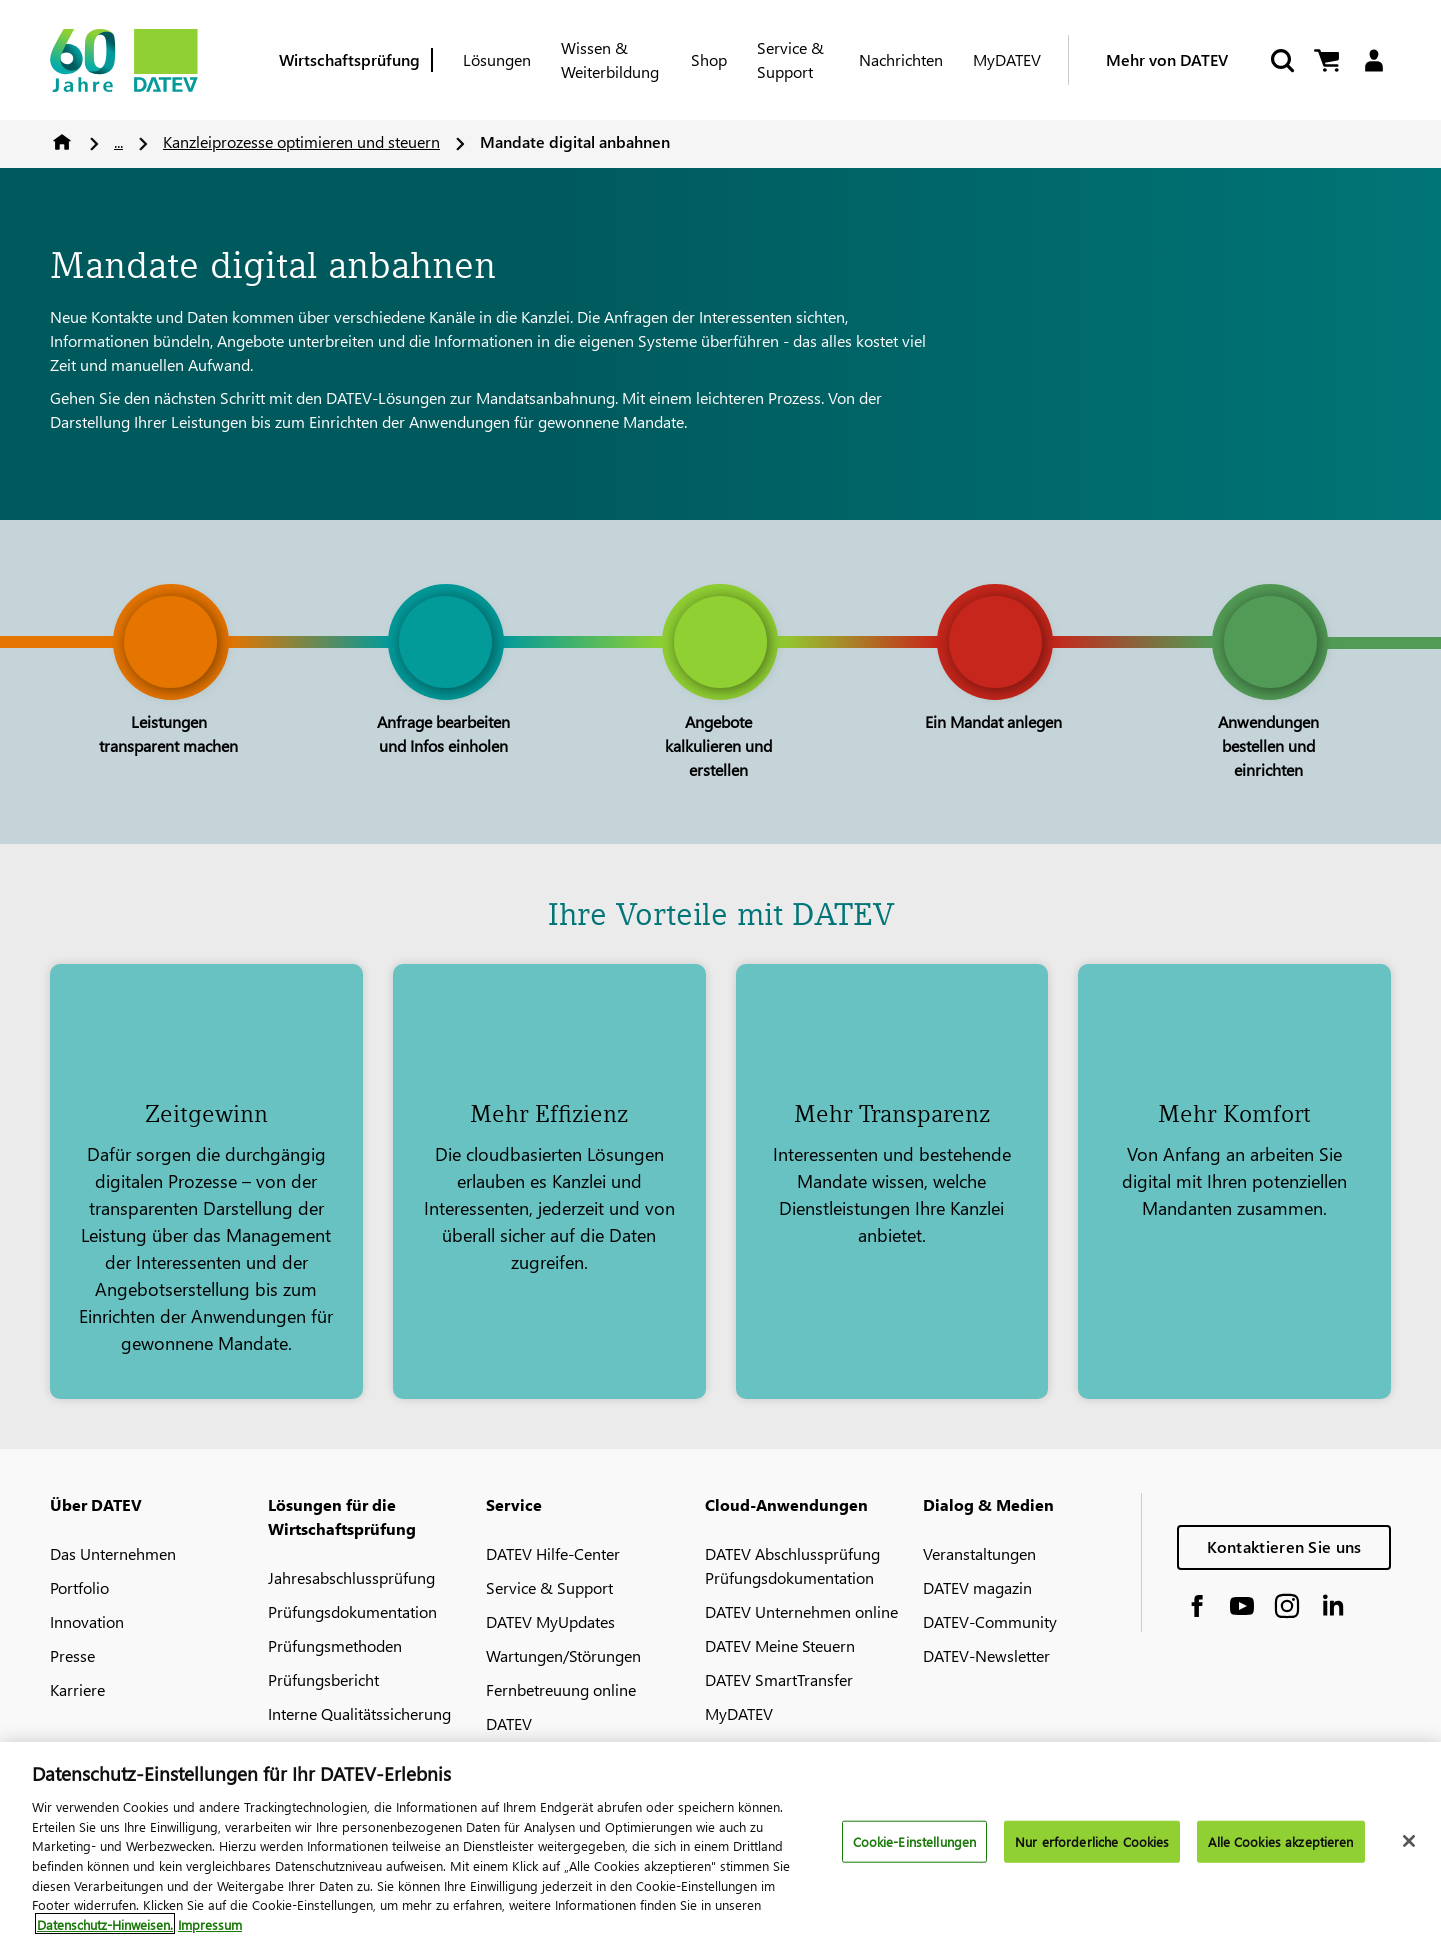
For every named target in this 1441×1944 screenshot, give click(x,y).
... (118, 141)
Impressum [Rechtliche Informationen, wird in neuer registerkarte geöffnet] (210, 1934)
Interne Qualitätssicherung (359, 1713)
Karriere (77, 1689)
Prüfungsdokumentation (352, 1611)
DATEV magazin (977, 1587)
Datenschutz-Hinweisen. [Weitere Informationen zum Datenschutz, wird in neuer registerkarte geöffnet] (105, 1934)
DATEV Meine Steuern (780, 1645)
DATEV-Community (990, 1621)
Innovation (87, 1621)
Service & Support (790, 59)
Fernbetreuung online (561, 1689)
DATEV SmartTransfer (779, 1679)
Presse (72, 1655)
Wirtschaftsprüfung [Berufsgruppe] (349, 59)
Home (62, 142)
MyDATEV (1007, 59)
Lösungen (497, 59)
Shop (709, 59)
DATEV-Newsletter (986, 1655)
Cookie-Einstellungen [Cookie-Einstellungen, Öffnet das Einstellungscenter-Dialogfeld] (915, 1851)
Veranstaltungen (979, 1553)
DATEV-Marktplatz (331, 1747)
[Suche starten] (1281, 60)
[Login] (1373, 60)
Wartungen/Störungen (563, 1655)
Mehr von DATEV (1167, 59)
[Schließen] (1409, 1852)
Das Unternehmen (113, 1553)
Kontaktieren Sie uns (1284, 1546)
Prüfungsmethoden (335, 1645)
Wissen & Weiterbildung (610, 59)
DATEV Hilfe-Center (553, 1553)
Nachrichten (901, 59)
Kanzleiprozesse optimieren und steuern (301, 141)
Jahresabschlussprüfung (351, 1577)
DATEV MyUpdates (550, 1621)
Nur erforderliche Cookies (1092, 1851)
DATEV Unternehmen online (801, 1611)
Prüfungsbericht (323, 1679)
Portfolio (79, 1587)
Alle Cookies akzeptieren (1280, 1851)
